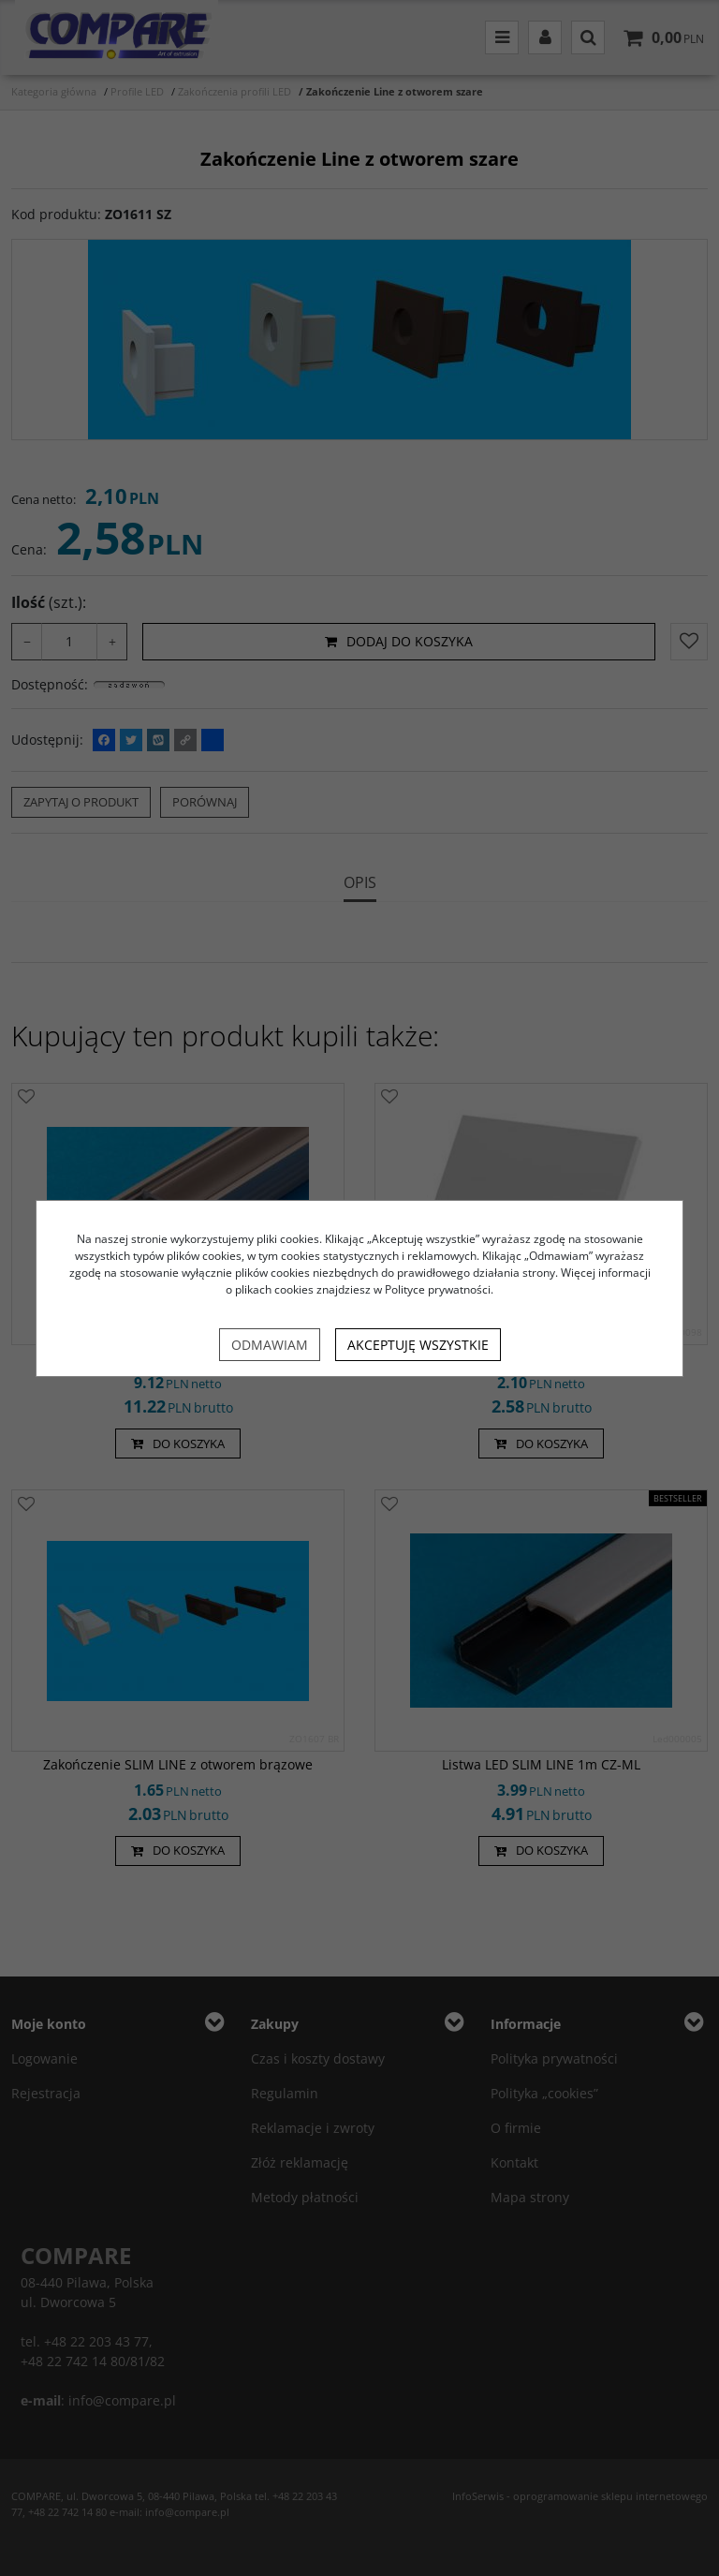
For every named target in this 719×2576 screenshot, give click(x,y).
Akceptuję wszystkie (418, 1345)
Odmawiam (269, 1345)
